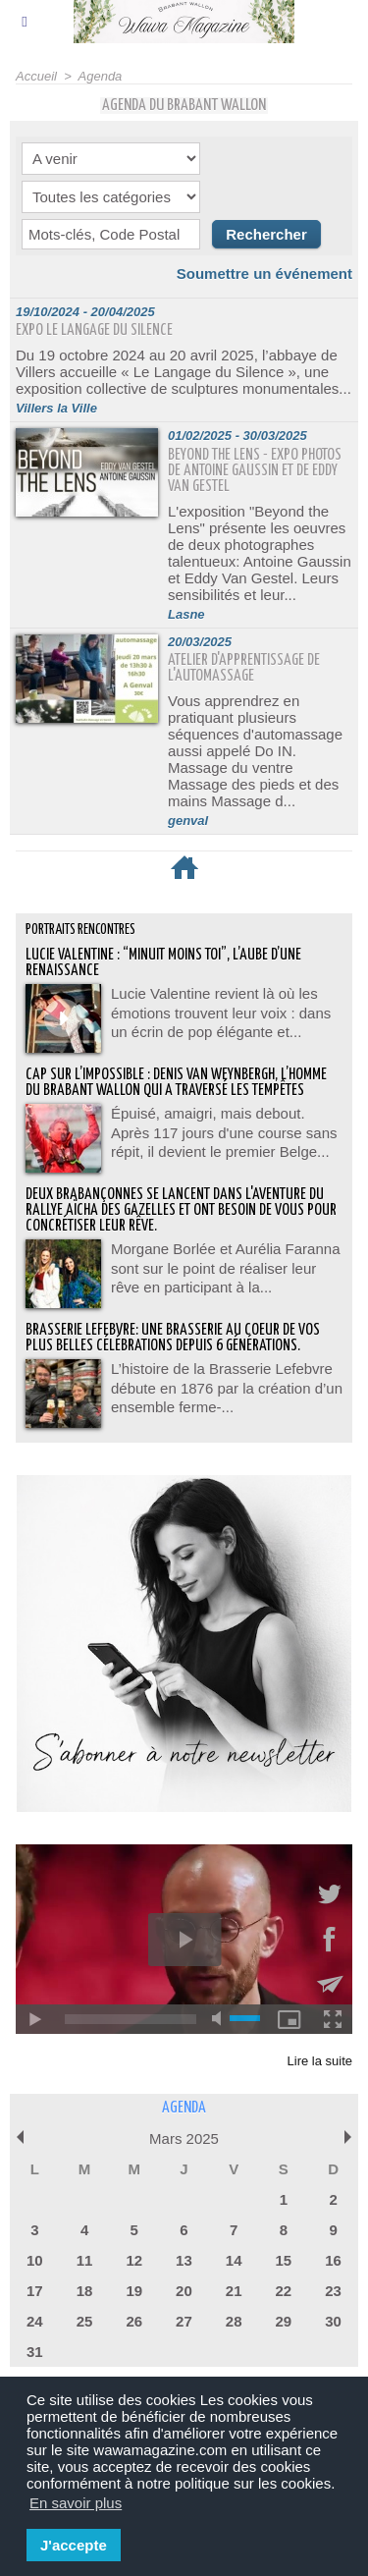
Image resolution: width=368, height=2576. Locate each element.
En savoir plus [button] (75, 2502)
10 (34, 2260)
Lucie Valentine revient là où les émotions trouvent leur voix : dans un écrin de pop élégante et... (221, 1012)
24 (34, 2321)
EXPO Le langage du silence (94, 330)
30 (333, 2321)
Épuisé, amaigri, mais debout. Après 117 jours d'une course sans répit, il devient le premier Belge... (224, 1132)
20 (184, 2290)
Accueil (36, 76)
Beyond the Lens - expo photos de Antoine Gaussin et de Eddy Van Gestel (255, 471)
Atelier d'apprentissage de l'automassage (244, 668)
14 (234, 2260)
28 (234, 2321)
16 (333, 2260)
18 (85, 2290)
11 (85, 2260)
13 (184, 2260)
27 (184, 2321)
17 (34, 2290)
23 (333, 2290)
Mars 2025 (184, 2138)
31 (34, 2351)
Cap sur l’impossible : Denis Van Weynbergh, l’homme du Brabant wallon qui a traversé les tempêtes (176, 1083)
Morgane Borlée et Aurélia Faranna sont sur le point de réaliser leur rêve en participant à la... (225, 1267)
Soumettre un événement (264, 273)
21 (234, 2290)
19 (134, 2290)
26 (134, 2321)
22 (284, 2290)
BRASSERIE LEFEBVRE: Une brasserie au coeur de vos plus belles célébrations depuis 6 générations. (173, 1338)
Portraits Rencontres (80, 930)
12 (134, 2260)
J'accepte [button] (73, 2545)
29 (284, 2321)
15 (284, 2260)
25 (85, 2321)
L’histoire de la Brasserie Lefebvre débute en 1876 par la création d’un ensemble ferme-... (226, 1387)
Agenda (101, 76)
